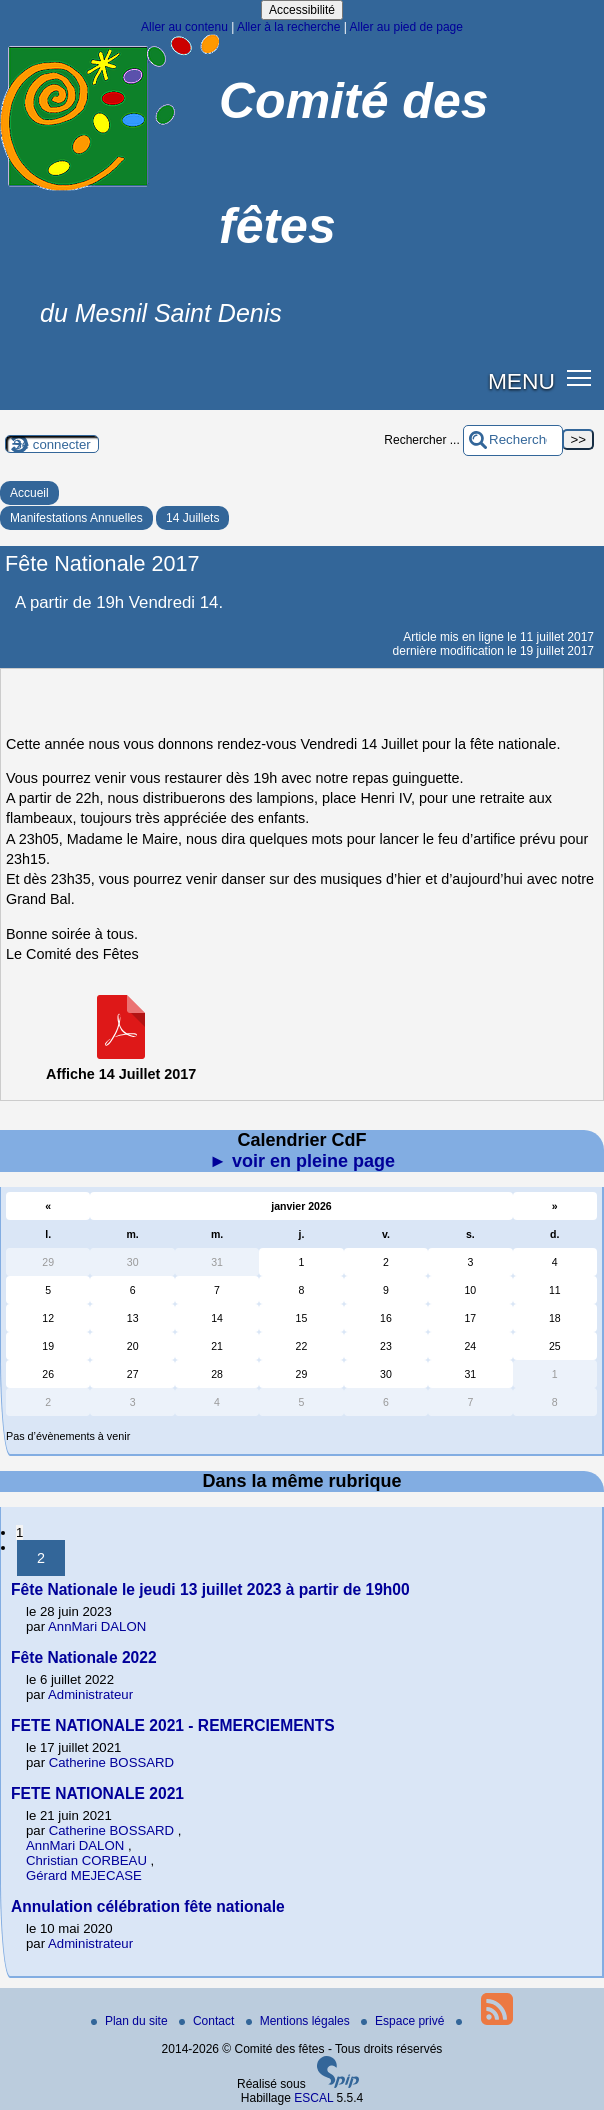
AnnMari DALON (97, 1626)
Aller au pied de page (405, 27)
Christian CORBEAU (86, 1860)
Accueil (29, 493)
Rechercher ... (421, 440)
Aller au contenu (184, 27)
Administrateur (90, 1694)
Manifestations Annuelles (76, 518)
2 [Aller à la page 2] (41, 1558)
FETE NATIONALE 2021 (97, 1793)
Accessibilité (302, 10)
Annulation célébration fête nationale (148, 1906)
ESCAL (313, 2098)
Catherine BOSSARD (111, 1762)
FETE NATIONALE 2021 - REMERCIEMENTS (173, 1725)
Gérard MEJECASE (84, 1875)
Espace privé (404, 2021)
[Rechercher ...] (513, 440)
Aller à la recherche (288, 27)
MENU (521, 381)
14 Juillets (192, 518)
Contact (208, 2021)
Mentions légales (299, 2021)
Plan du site (131, 2021)
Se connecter (52, 444)
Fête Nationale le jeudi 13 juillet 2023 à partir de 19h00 (210, 1589)
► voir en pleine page (302, 1161)
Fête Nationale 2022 (84, 1657)
